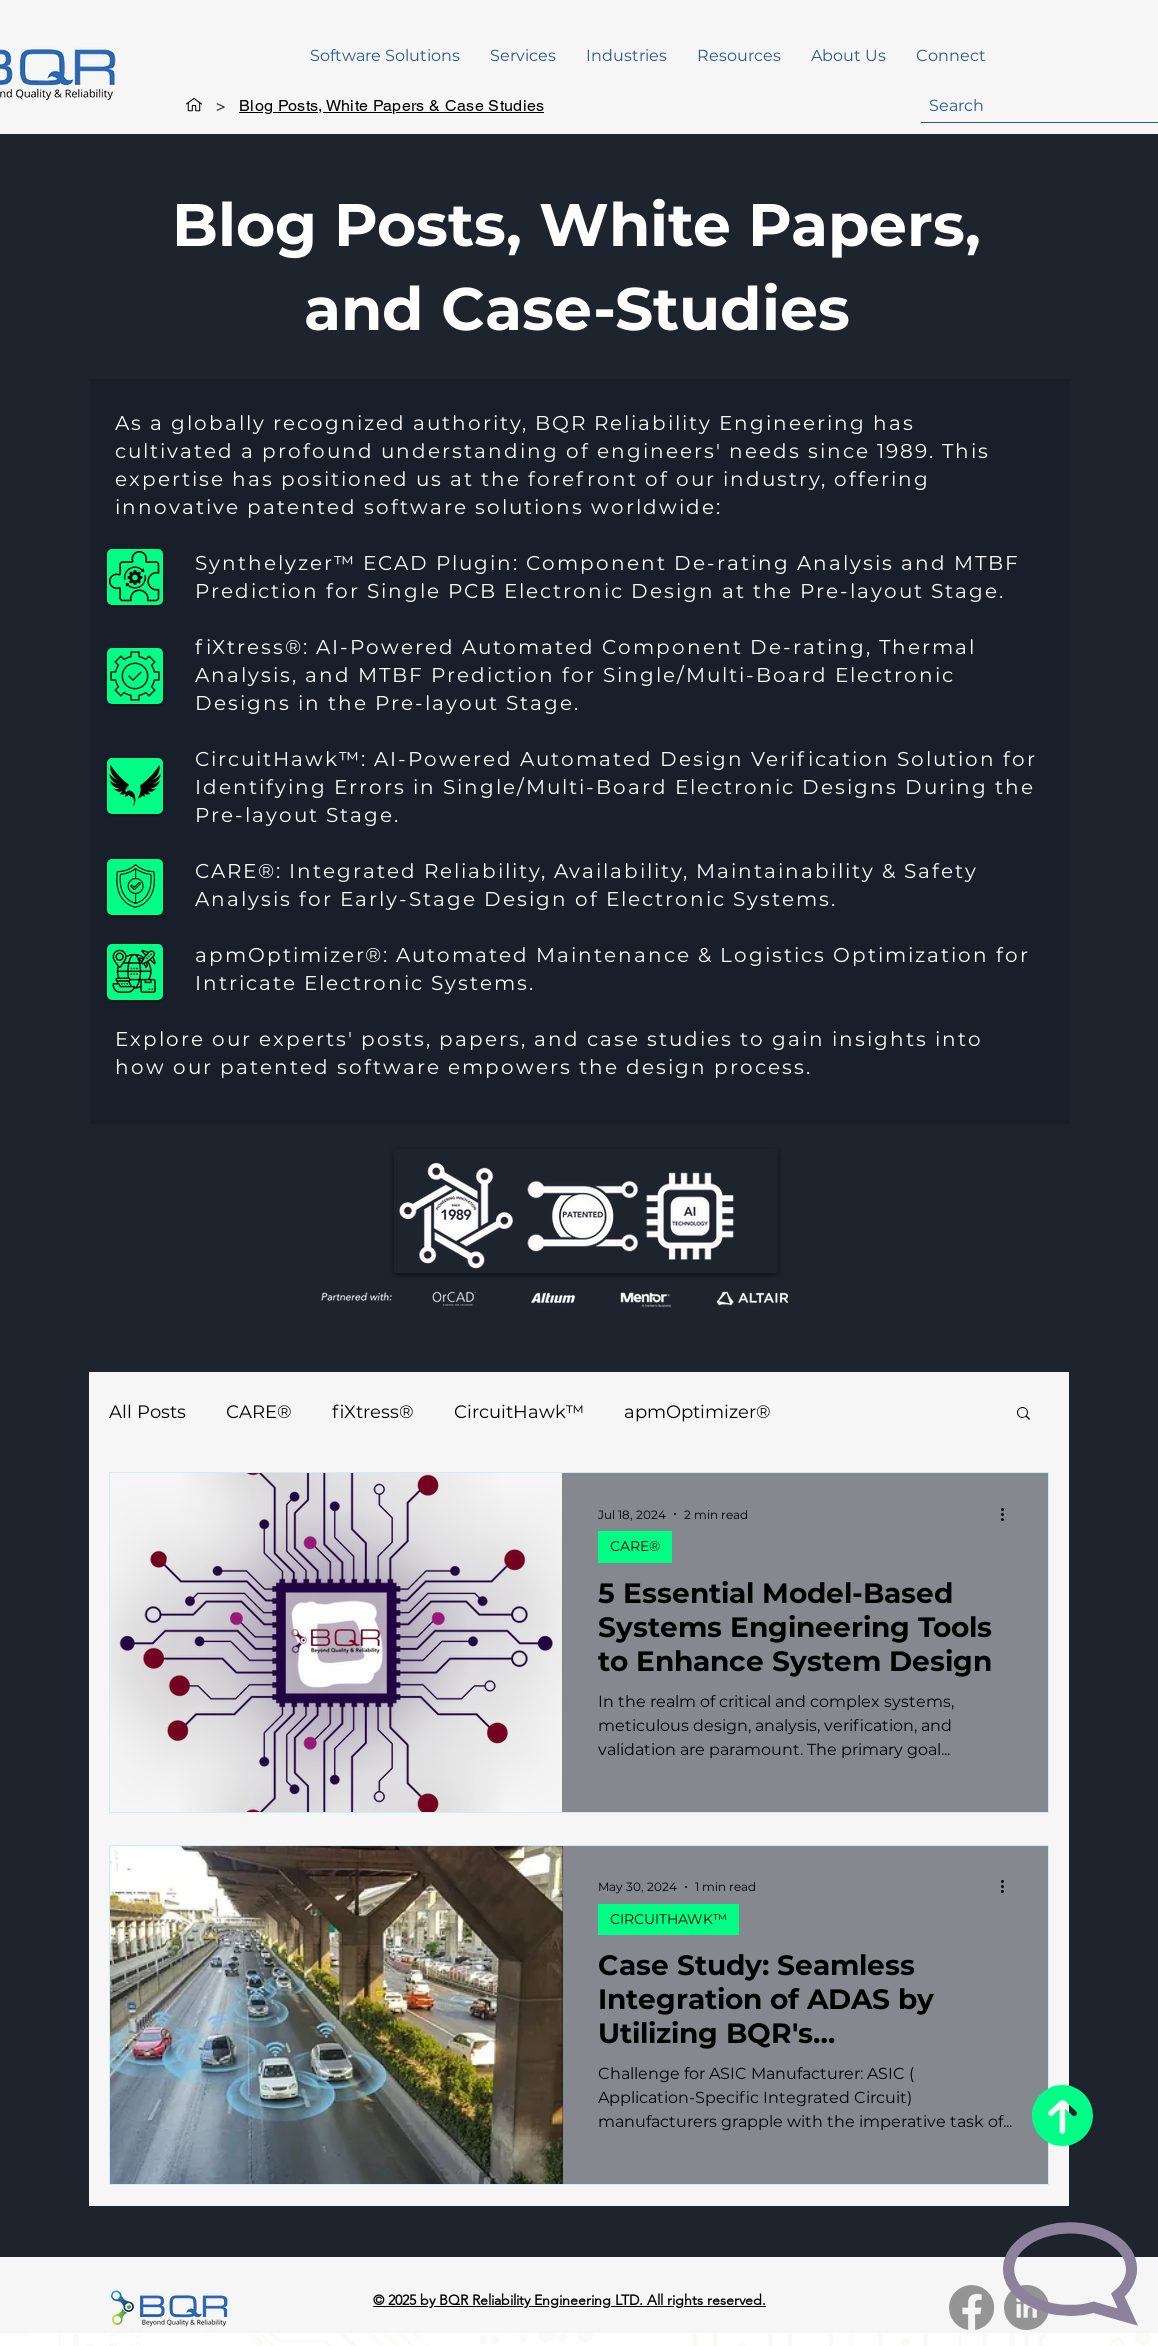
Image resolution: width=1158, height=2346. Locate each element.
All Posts (147, 1412)
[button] (385, 56)
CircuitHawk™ (519, 1412)
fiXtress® (373, 1412)
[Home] (194, 105)
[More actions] (1009, 1514)
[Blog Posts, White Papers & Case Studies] (391, 105)
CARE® (259, 1412)
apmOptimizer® (697, 1412)
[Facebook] (971, 2307)
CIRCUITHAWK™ (668, 1919)
